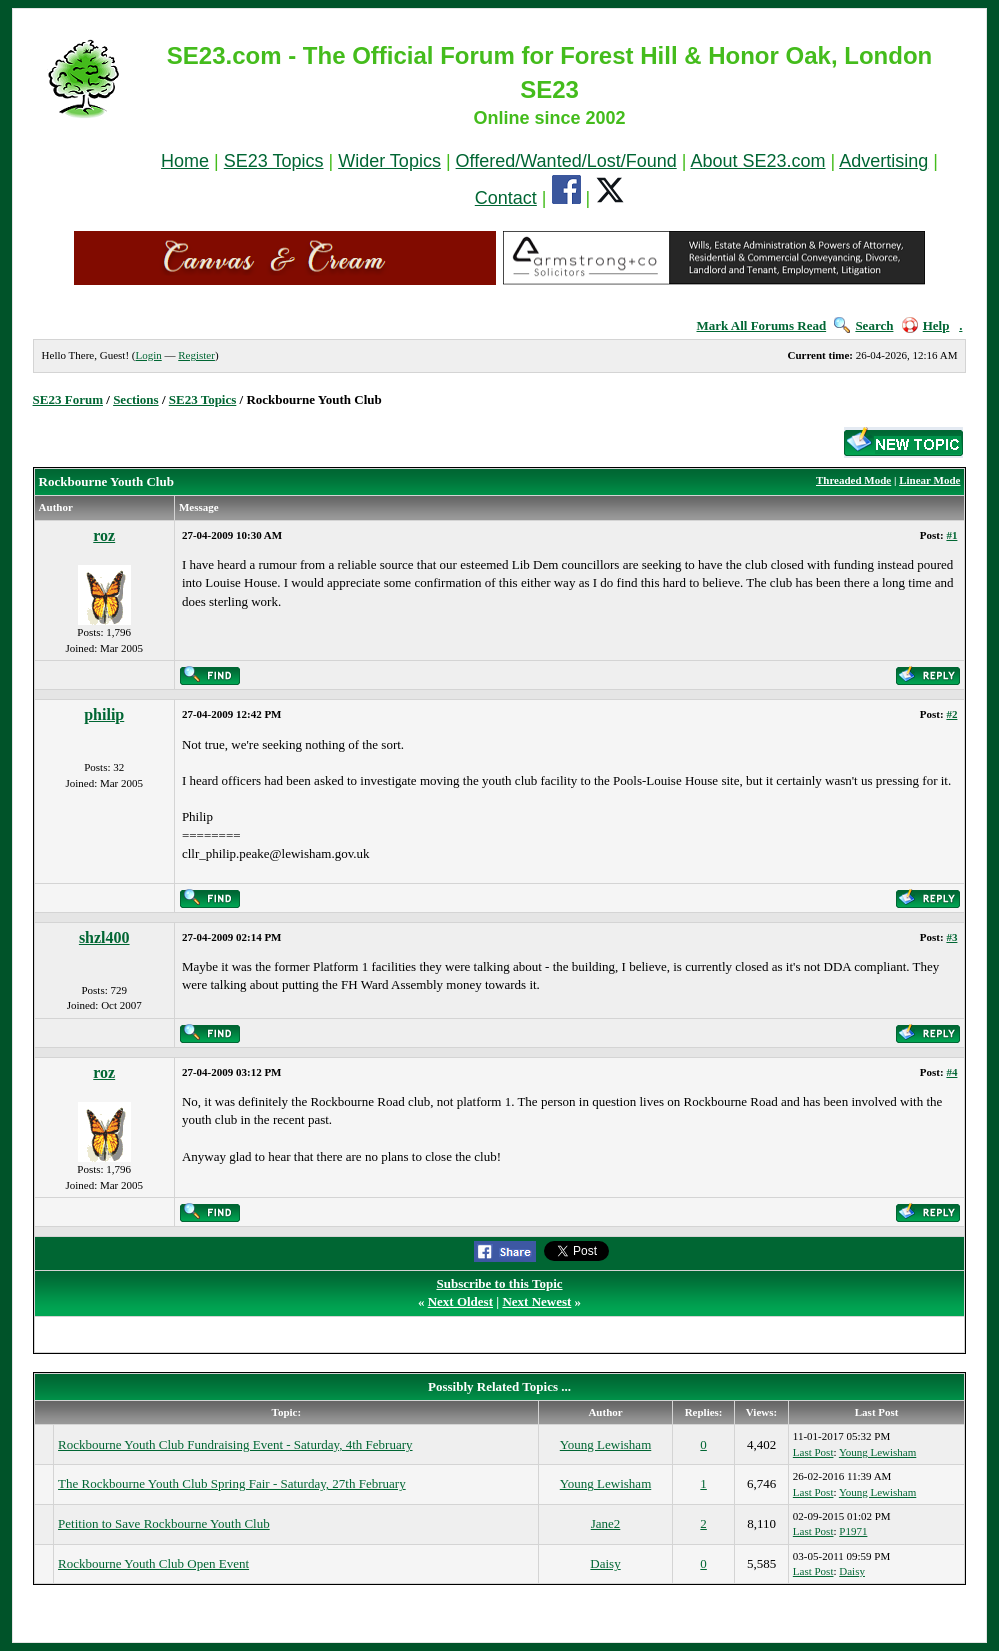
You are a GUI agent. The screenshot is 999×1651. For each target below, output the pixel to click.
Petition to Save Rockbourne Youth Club (164, 1523)
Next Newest (536, 1301)
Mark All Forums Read (762, 325)
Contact (506, 198)
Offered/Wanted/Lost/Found (566, 161)
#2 (951, 714)
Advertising (883, 161)
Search (863, 325)
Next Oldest (460, 1301)
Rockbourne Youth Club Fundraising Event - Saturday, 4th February (235, 1444)
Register (196, 355)
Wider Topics (389, 161)
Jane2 (606, 1523)
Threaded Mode (853, 480)
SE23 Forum (68, 399)
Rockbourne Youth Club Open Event (153, 1563)
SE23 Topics (274, 161)
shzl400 (104, 937)
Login (148, 355)
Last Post (813, 1452)
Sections (136, 399)
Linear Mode (929, 480)
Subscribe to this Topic (499, 1283)
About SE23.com (757, 161)
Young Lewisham (606, 1444)
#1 (951, 535)
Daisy (605, 1563)
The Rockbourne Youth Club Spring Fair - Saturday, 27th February (232, 1483)
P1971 (853, 1531)
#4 (951, 1072)
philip (104, 714)
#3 (951, 937)
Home (185, 161)
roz (104, 535)
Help (926, 325)
